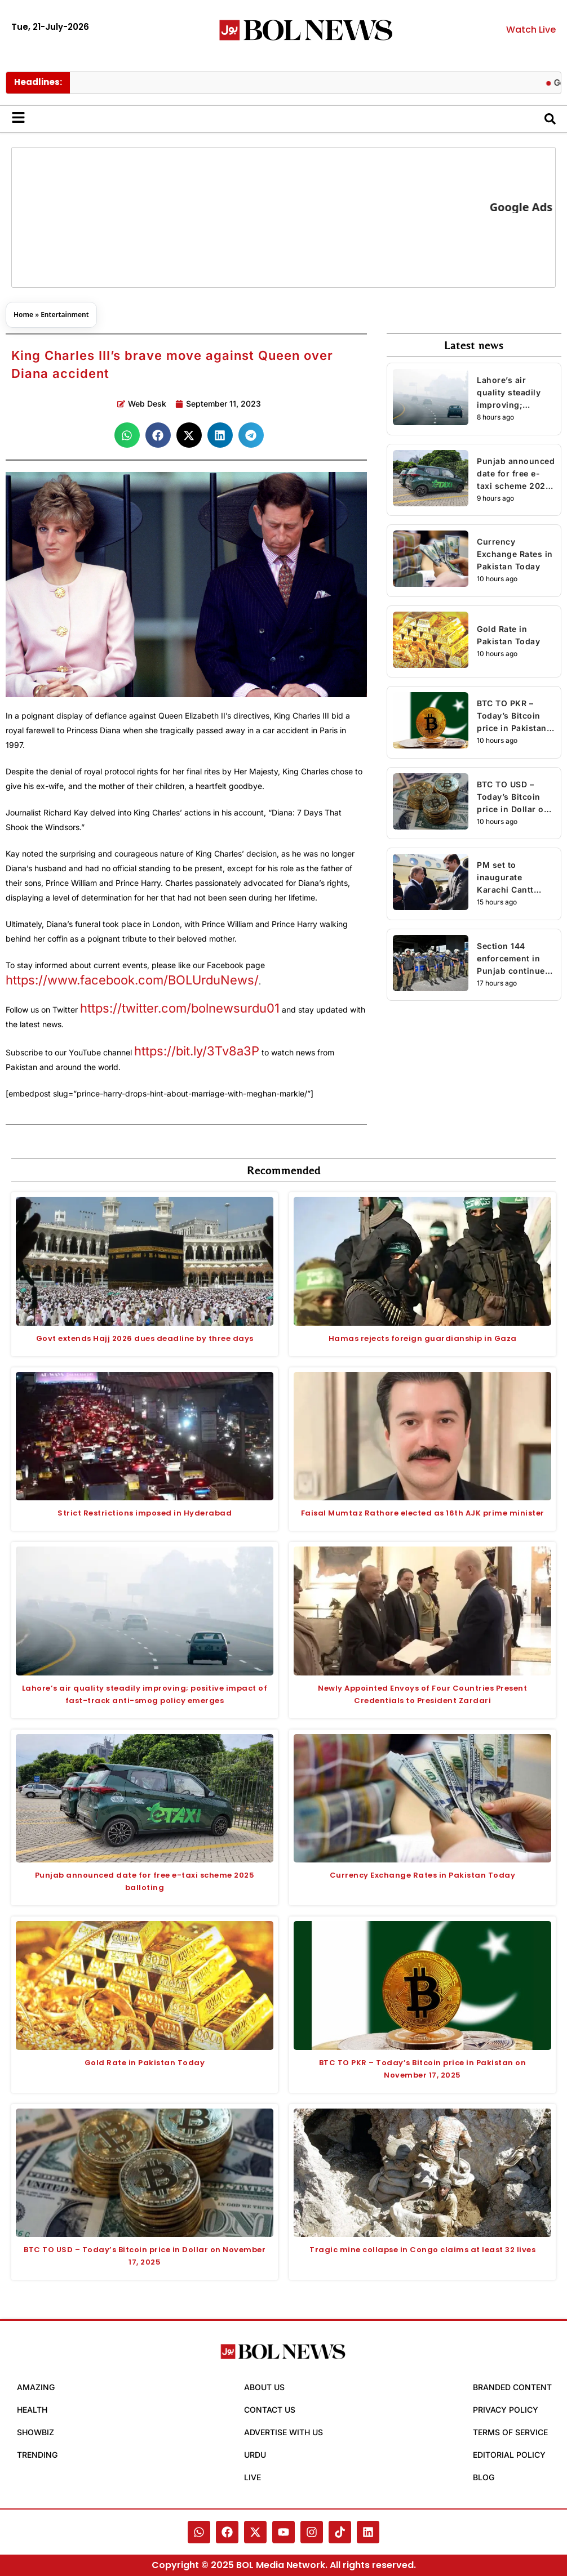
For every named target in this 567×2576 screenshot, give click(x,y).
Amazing (36, 2387)
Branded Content (512, 2387)
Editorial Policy (509, 2454)
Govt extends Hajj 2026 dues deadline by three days (145, 1338)
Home (23, 314)
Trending (37, 2454)
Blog (483, 2477)
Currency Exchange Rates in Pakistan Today (515, 554)
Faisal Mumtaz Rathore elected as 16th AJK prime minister (422, 1513)
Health (32, 2409)
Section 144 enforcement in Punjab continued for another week (513, 959)
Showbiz (35, 2432)
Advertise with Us (283, 2432)
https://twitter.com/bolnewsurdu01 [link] (180, 1008)
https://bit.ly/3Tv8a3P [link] (196, 1051)
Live (252, 2477)
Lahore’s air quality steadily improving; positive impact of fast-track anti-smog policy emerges (514, 393)
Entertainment (64, 314)
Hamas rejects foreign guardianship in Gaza (423, 1338)
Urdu (255, 2454)
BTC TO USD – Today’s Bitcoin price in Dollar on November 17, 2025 (513, 797)
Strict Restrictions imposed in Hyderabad (144, 1513)
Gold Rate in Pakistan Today (508, 635)
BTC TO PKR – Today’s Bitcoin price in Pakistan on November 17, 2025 (512, 716)
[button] (127, 435)
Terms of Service (510, 2432)
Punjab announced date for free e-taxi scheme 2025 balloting (516, 474)
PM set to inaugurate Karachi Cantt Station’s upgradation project (505, 878)
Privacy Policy (505, 2409)
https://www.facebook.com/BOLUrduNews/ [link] (132, 980)
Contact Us (269, 2409)
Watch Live (531, 29)
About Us (264, 2387)
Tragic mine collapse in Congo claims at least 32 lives (422, 2249)
